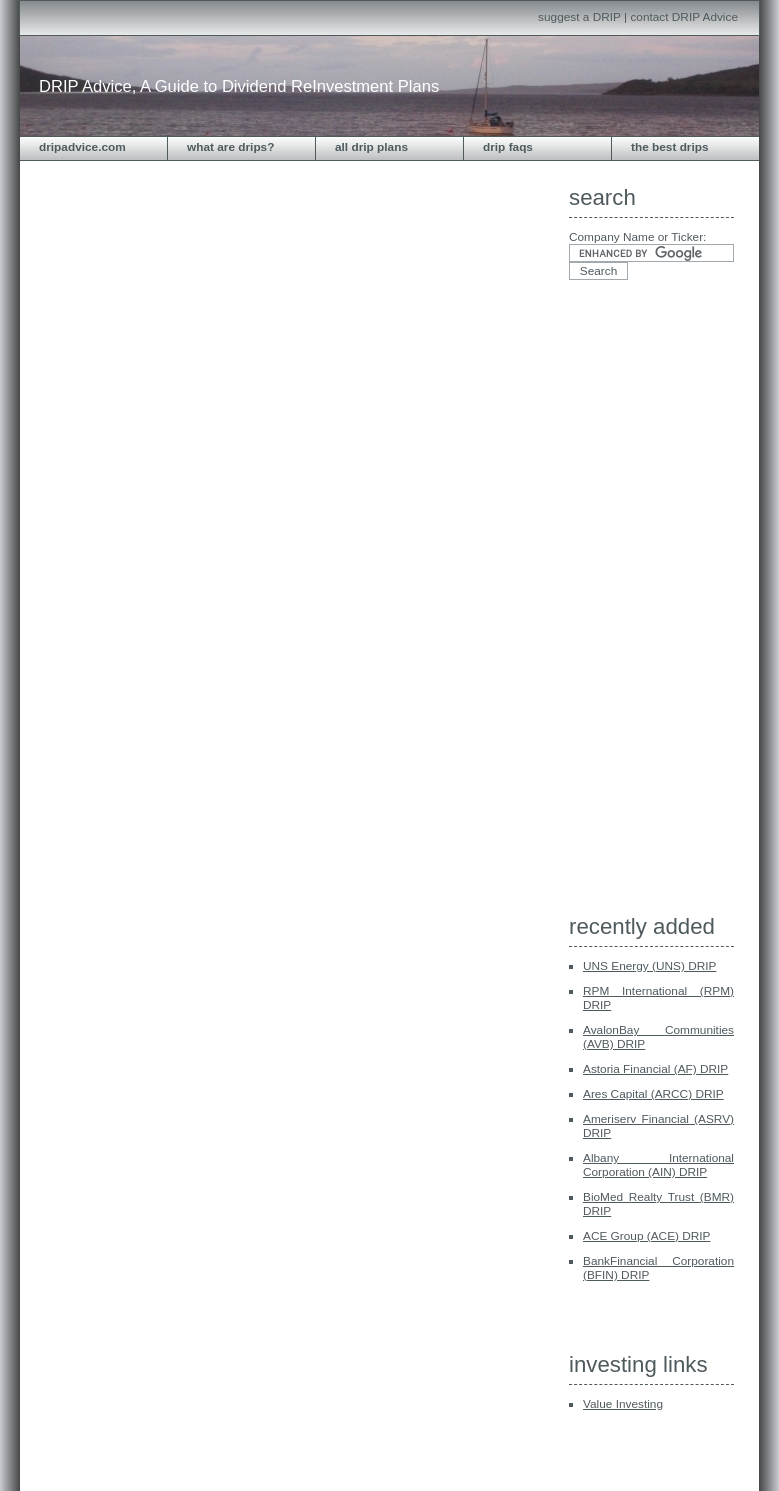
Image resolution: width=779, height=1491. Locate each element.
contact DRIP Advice (684, 17)
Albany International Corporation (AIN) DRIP (658, 1165)
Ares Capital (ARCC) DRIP (653, 1094)
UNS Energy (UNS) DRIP (649, 966)
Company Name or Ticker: (637, 237)
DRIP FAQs (508, 147)
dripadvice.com (82, 147)
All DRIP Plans (371, 147)
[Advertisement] (649, 603)
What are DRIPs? (230, 147)
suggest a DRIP (579, 17)
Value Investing (623, 1404)
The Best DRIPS (670, 147)
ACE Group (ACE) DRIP (647, 1236)
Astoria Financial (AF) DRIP (655, 1069)
